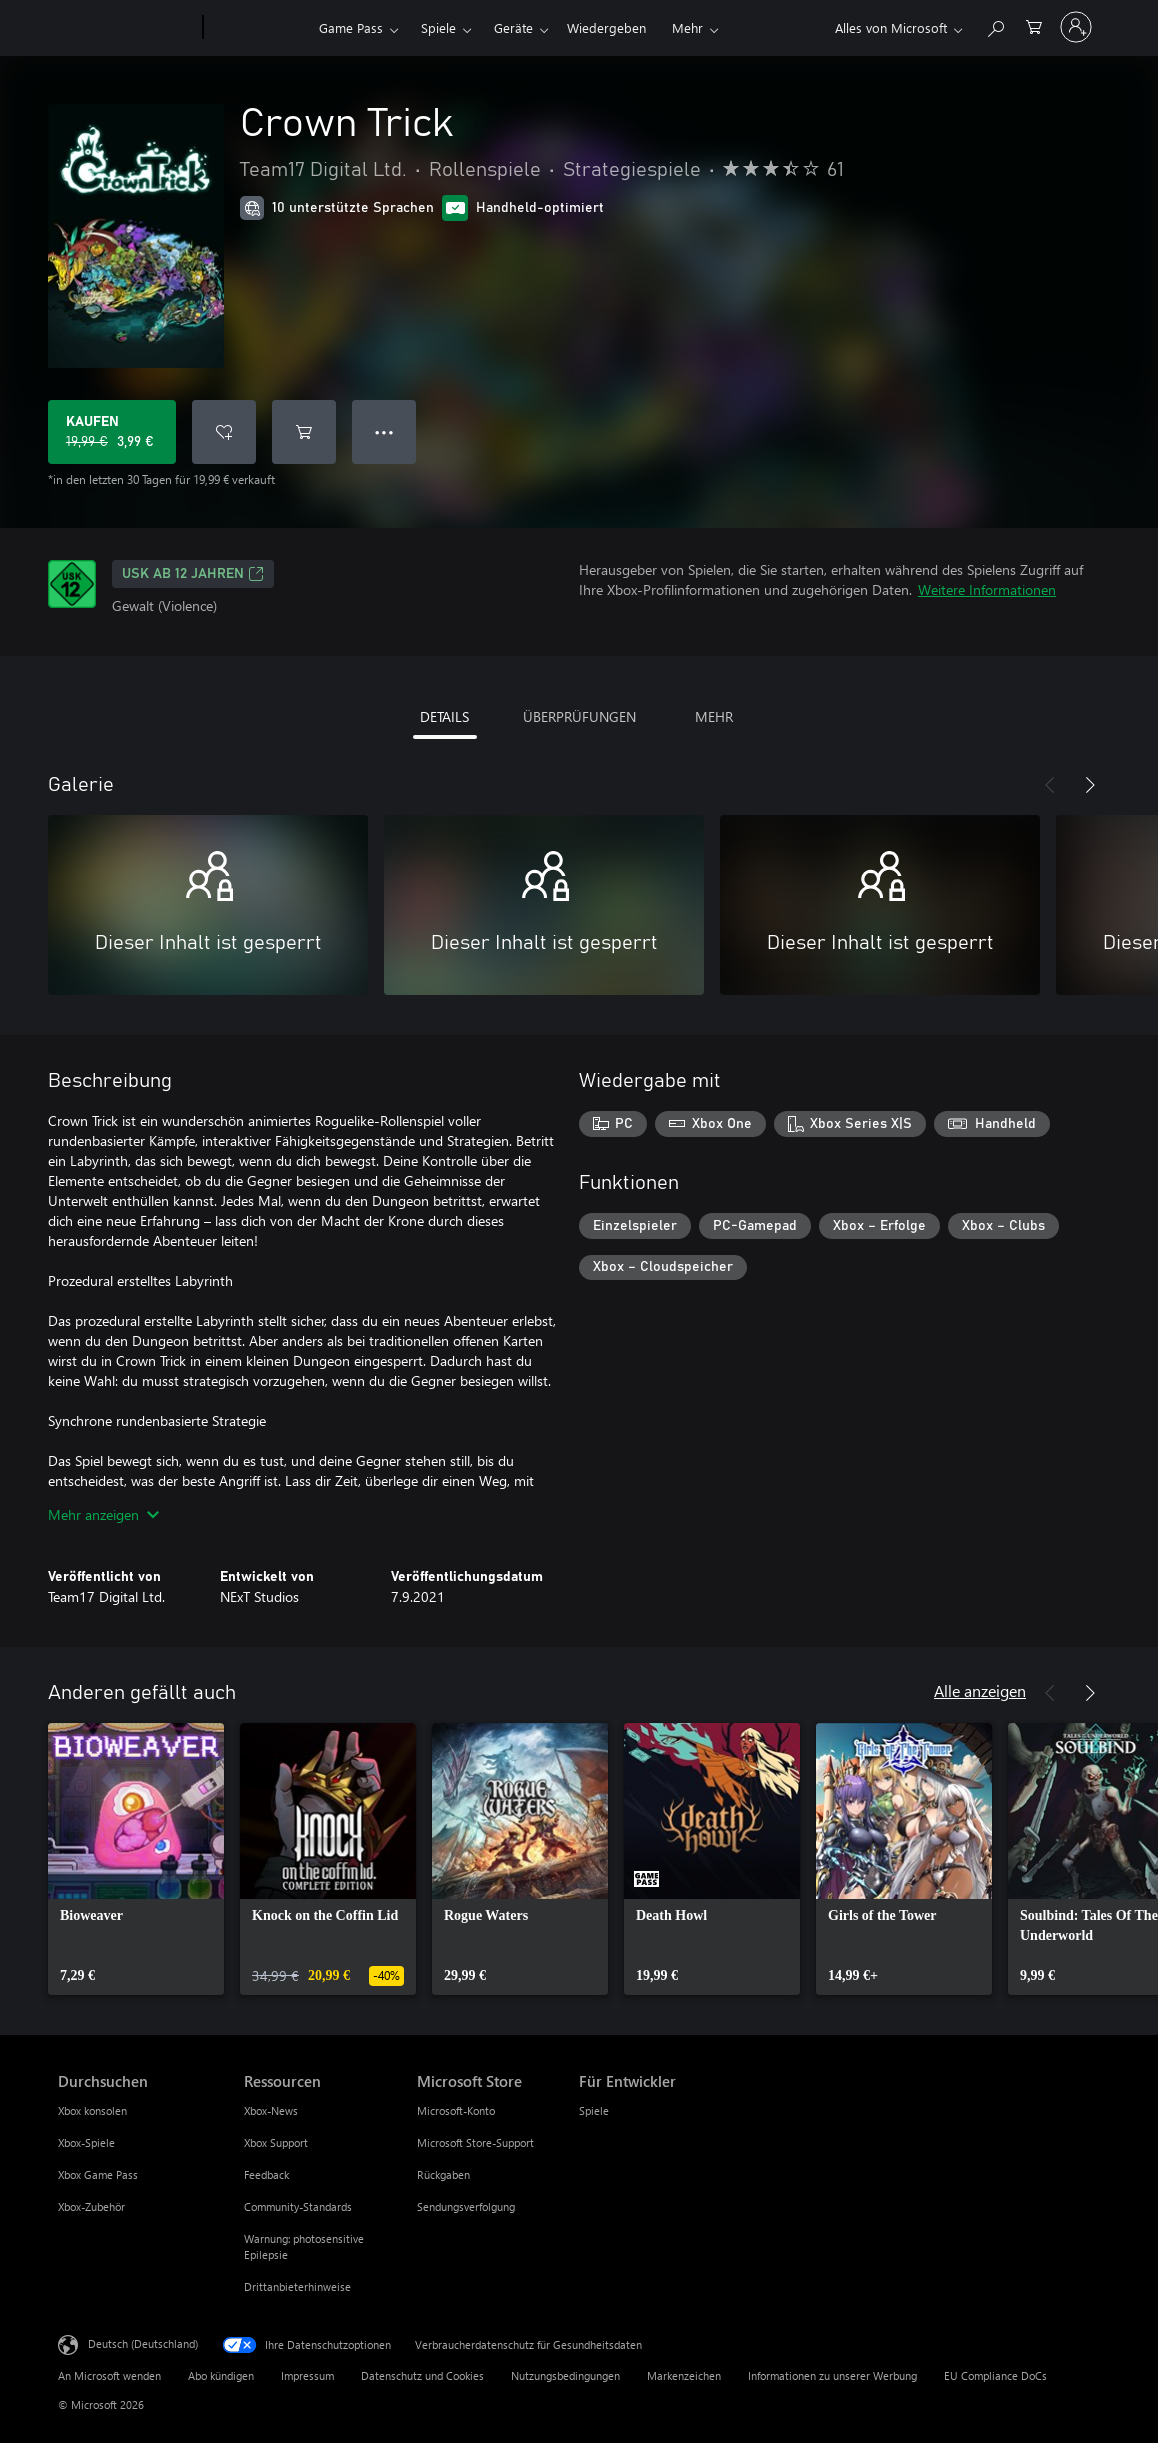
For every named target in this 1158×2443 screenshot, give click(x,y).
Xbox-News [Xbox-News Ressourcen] (271, 2110)
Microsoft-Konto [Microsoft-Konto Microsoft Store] (456, 2110)
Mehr (687, 27)
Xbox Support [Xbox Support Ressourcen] (276, 2142)
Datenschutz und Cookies (422, 2375)
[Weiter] (1090, 785)
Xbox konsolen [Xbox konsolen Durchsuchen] (92, 2110)
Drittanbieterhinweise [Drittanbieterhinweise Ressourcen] (297, 2286)
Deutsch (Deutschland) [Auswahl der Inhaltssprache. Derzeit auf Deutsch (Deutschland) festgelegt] (143, 2343)
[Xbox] (258, 28)
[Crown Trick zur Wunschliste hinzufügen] (224, 432)
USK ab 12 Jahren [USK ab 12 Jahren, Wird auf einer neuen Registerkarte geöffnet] (193, 574)
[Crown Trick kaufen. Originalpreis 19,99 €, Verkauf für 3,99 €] (112, 432)
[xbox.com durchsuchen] (995, 25)
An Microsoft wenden (109, 2375)
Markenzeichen (684, 2375)
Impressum (307, 2375)
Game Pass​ (351, 27)
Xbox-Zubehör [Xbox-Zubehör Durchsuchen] (91, 2206)
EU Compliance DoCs (995, 2375)
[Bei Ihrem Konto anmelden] (1076, 27)
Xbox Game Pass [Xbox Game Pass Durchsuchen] (98, 2174)
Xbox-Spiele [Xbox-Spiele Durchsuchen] (86, 2142)
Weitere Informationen (987, 589)
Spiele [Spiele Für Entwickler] (594, 2110)
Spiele (438, 27)
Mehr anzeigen (103, 1514)
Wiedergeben (606, 27)
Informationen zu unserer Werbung (832, 2375)
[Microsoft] (126, 28)
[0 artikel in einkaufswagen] (1034, 25)
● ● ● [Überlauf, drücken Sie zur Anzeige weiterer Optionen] (384, 431)
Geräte (513, 27)
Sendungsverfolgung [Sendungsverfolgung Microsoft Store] (466, 2206)
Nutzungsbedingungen (565, 2375)
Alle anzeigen (980, 1690)
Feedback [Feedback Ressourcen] (266, 2174)
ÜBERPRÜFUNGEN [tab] (579, 716)
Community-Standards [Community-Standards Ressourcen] (298, 2206)
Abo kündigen (221, 2375)
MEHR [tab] (714, 716)
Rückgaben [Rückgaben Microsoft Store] (443, 2174)
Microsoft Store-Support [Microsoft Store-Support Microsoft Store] (475, 2142)
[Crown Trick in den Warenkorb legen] (304, 432)
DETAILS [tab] (444, 716)
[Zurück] (1050, 785)
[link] (136, 1859)
